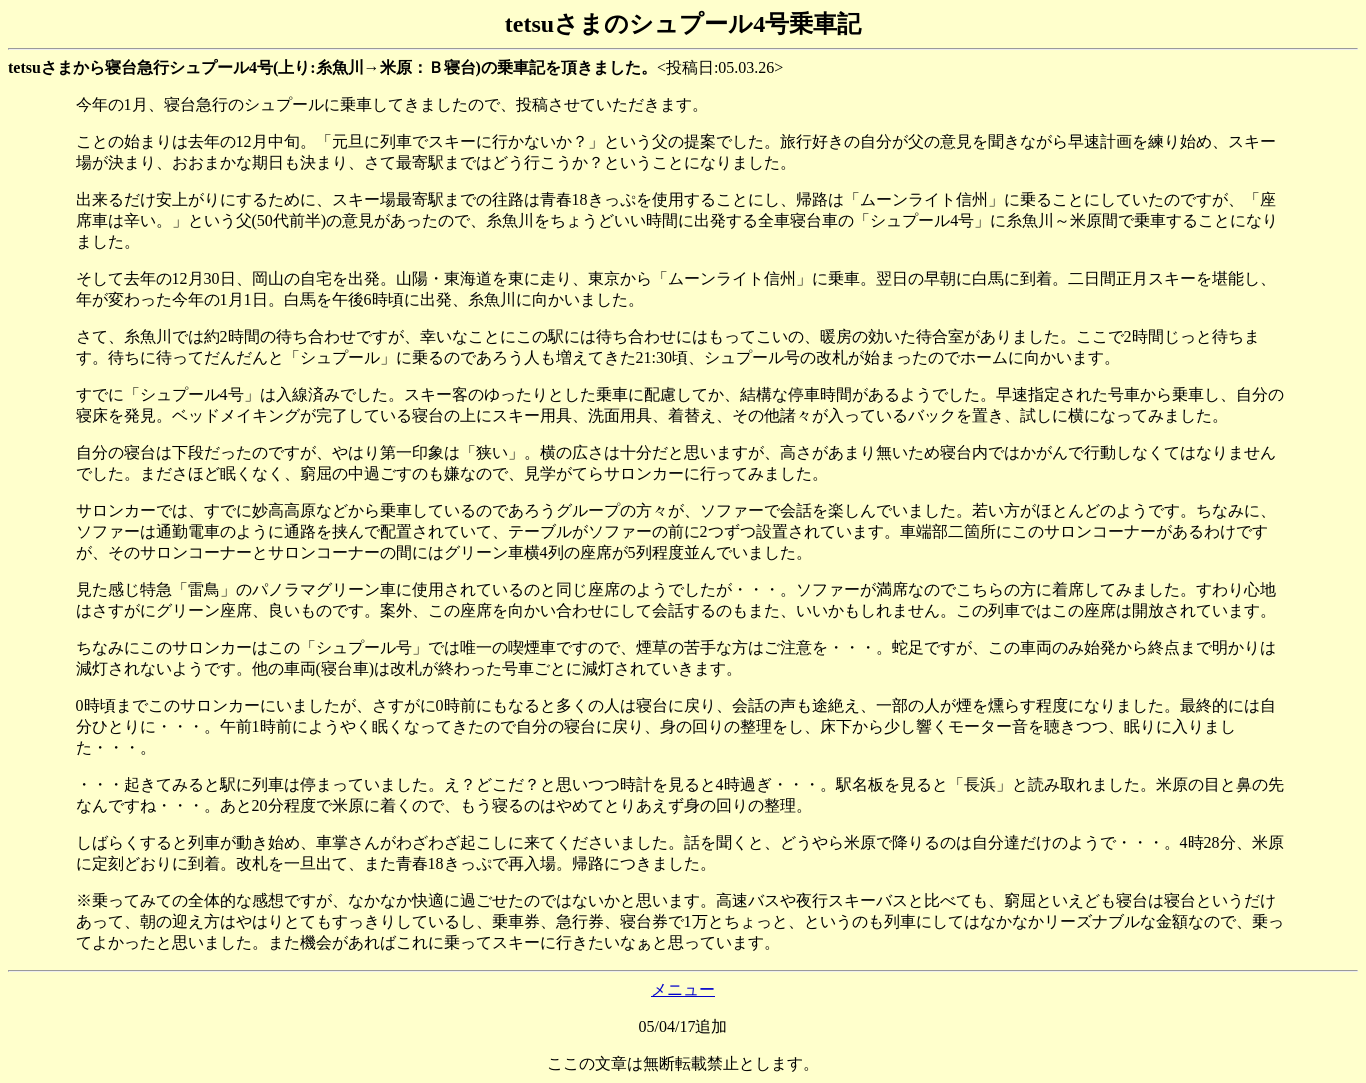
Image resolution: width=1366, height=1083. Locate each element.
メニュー (683, 989)
